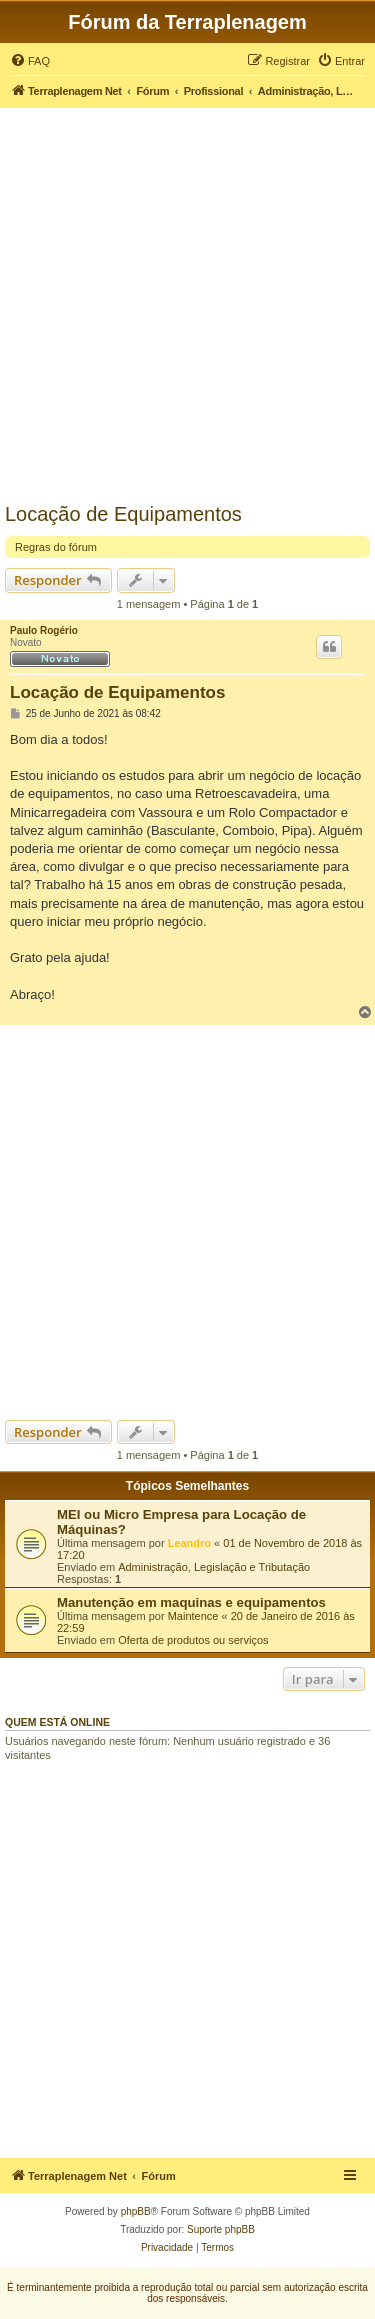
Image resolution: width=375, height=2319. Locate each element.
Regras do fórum (56, 547)
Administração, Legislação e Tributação (214, 1567)
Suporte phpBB (221, 2229)
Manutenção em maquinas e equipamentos (191, 1602)
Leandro (189, 1543)
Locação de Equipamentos (123, 514)
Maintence (193, 1616)
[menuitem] (30, 61)
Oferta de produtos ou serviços (193, 1640)
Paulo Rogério (44, 630)
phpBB (136, 2211)
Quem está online (57, 1722)
